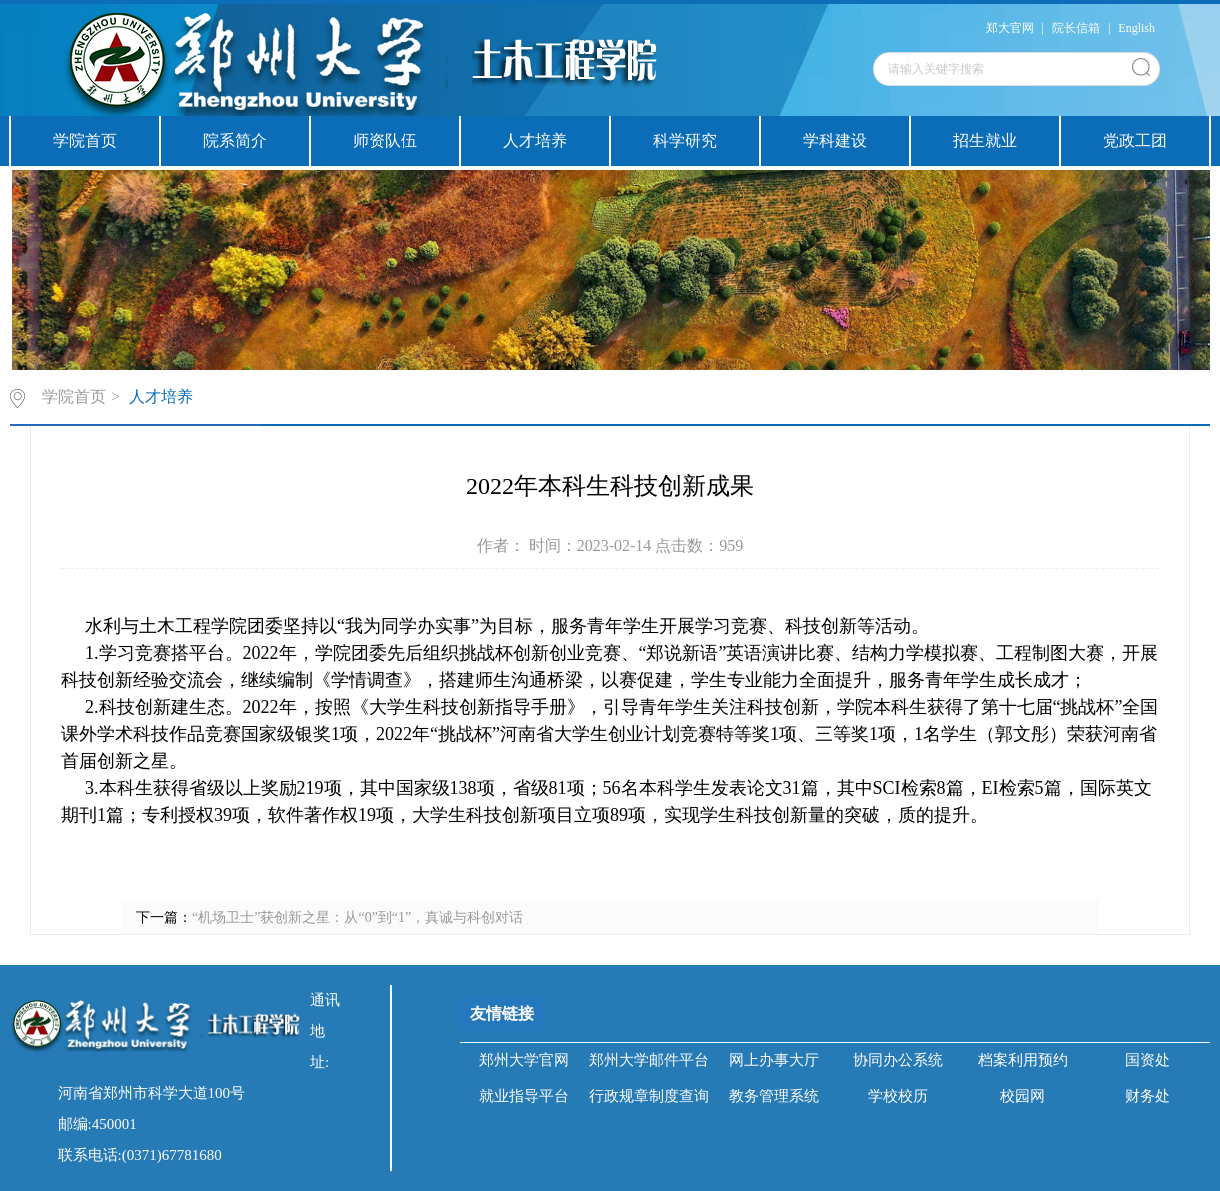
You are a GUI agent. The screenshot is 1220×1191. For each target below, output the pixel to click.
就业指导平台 (524, 1096)
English (1136, 28)
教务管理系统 (774, 1096)
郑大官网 (1010, 28)
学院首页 (85, 140)
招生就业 (985, 140)
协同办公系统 (898, 1060)
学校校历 (898, 1096)
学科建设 (835, 140)
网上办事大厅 (774, 1060)
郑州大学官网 (524, 1060)
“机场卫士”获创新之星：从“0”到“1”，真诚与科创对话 (357, 917)
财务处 (1147, 1096)
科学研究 (685, 140)
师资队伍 (385, 140)
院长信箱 (1076, 28)
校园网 (1022, 1096)
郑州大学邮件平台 (649, 1060)
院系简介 (235, 140)
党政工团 (1135, 140)
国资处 (1147, 1060)
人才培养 (535, 140)
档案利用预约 (1023, 1060)
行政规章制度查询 (649, 1096)
